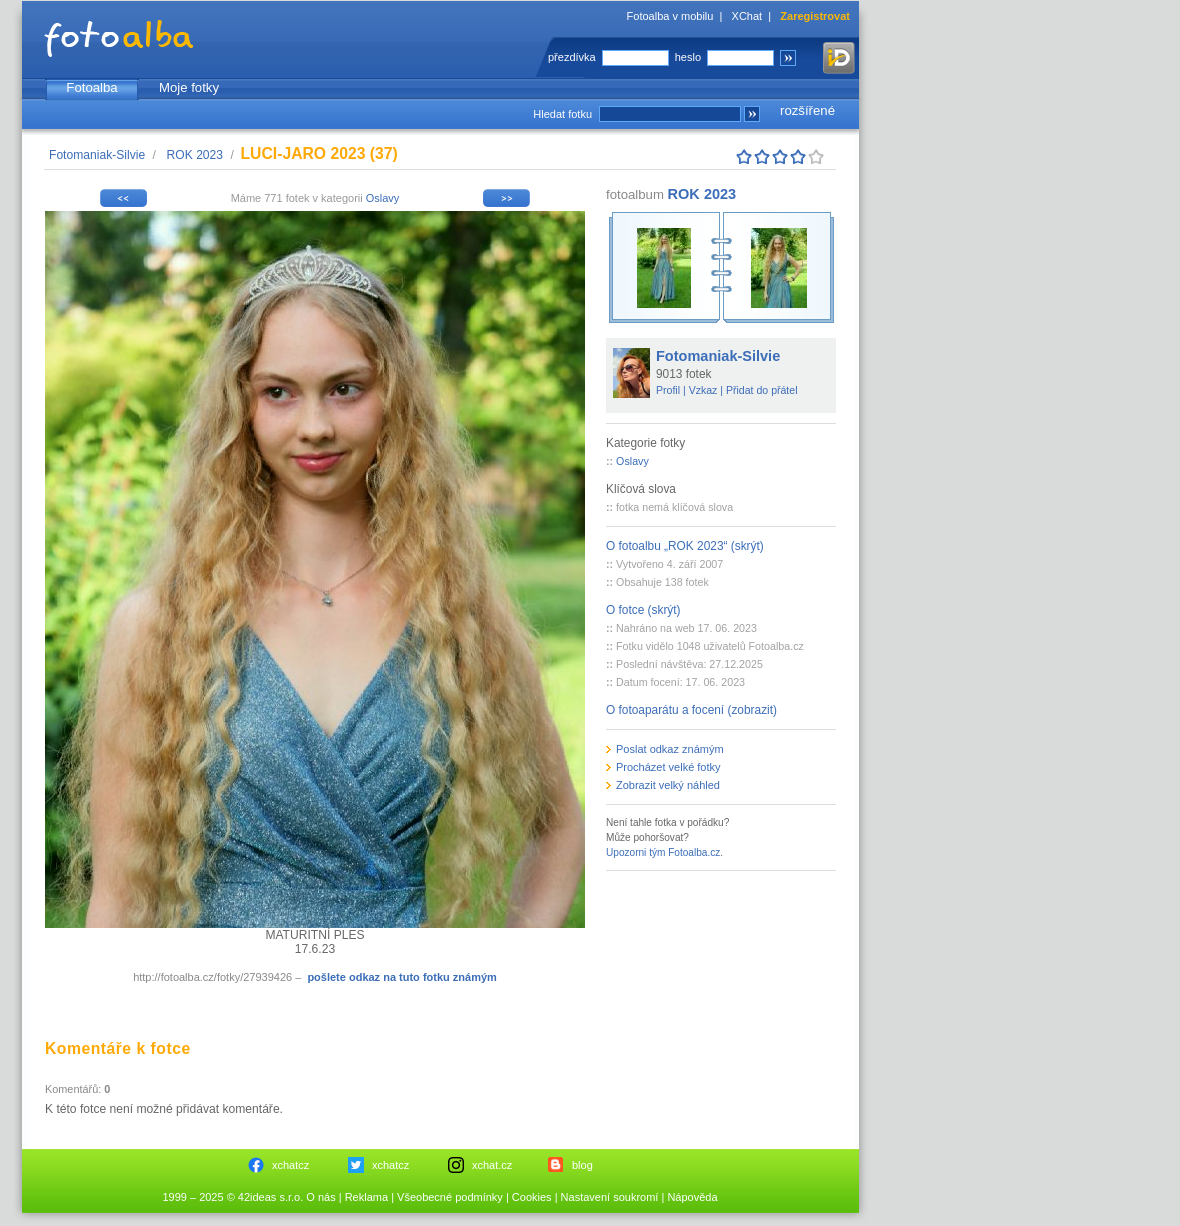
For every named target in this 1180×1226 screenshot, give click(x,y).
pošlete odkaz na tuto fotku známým (401, 977)
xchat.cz (492, 1165)
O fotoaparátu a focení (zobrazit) (691, 710)
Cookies (532, 1197)
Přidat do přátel (762, 390)
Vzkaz (703, 390)
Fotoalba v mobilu (670, 16)
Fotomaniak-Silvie (97, 155)
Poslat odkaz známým (670, 749)
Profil (668, 390)
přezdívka (572, 57)
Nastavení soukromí (610, 1197)
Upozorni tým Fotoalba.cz (663, 852)
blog (582, 1165)
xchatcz (290, 1165)
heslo (688, 57)
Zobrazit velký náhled (668, 785)
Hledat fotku (562, 114)
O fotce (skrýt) (643, 610)
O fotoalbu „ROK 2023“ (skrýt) (685, 546)
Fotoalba (91, 87)
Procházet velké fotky (668, 767)
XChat (747, 16)
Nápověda (692, 1197)
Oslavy (383, 198)
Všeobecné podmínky (450, 1197)
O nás (320, 1197)
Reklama (366, 1197)
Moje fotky (189, 87)
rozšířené (807, 110)
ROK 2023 (195, 155)
